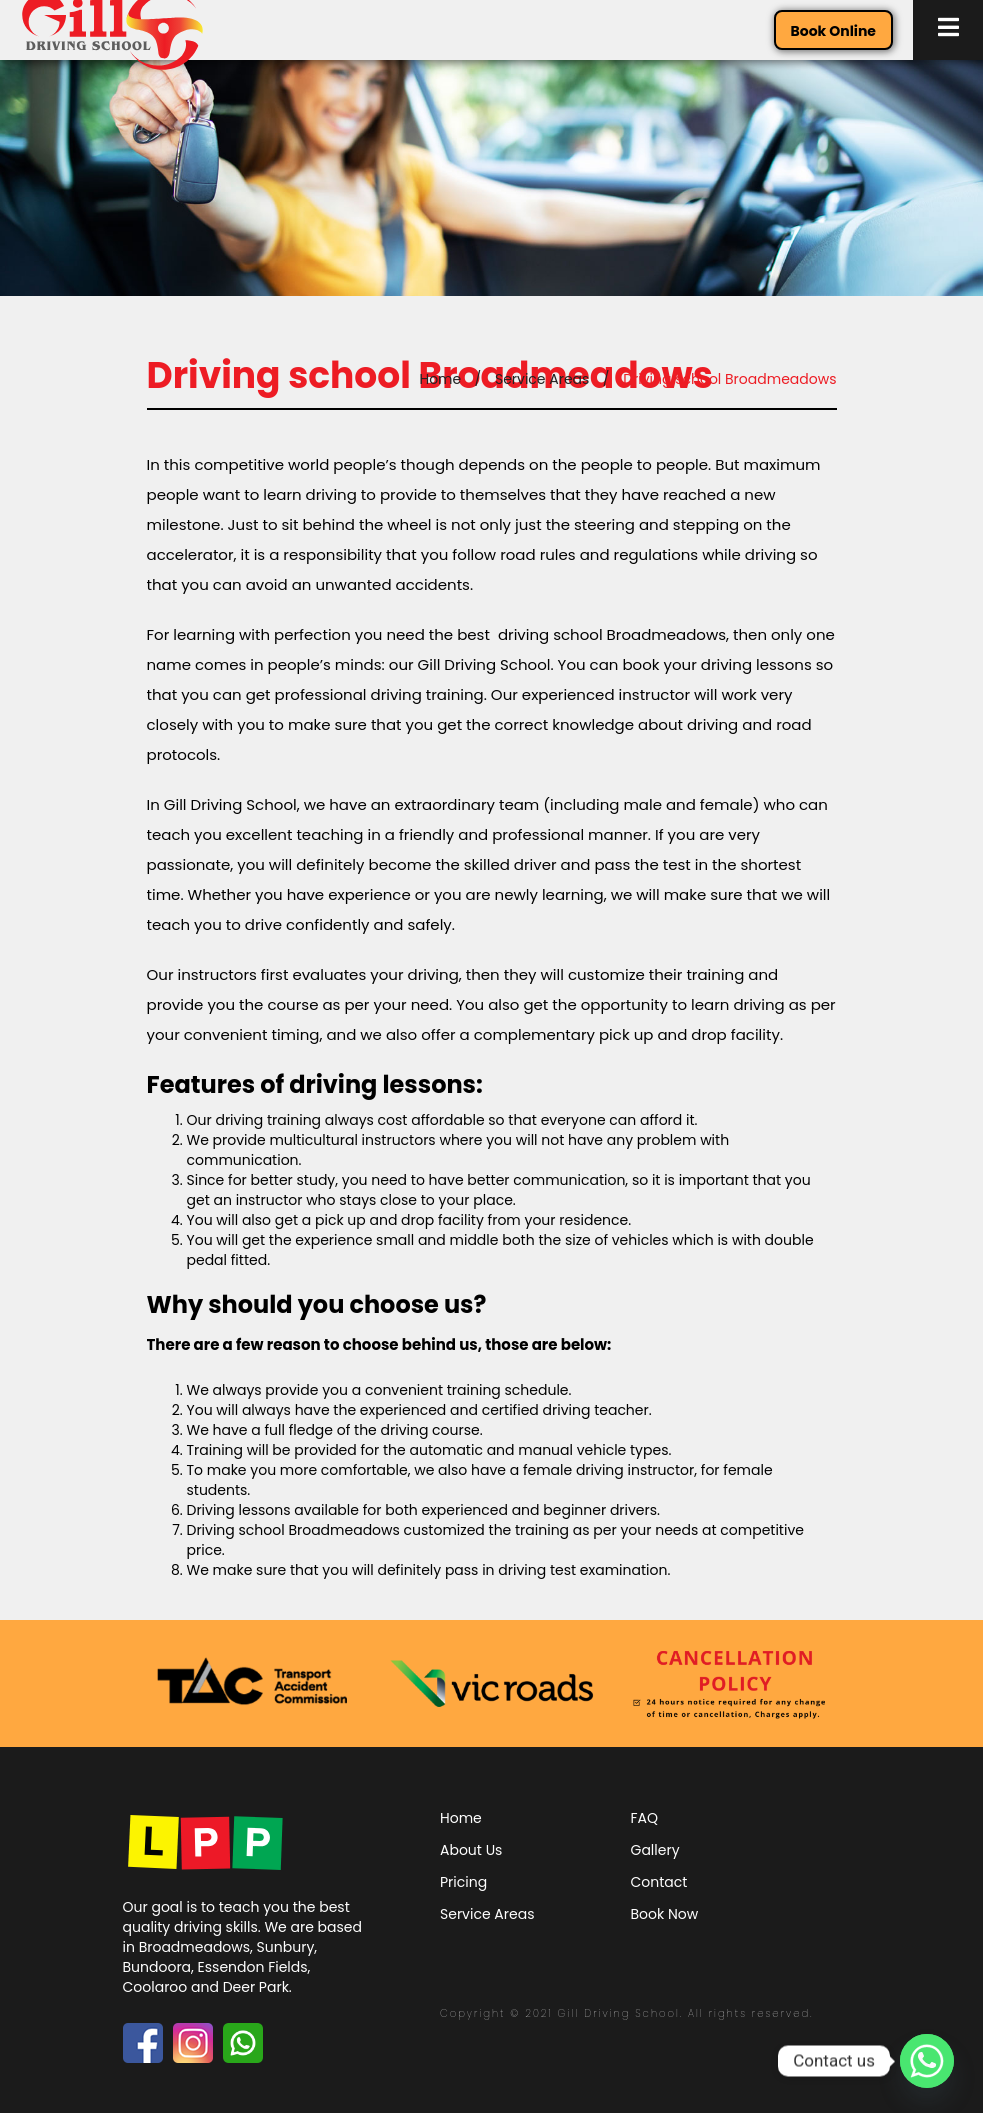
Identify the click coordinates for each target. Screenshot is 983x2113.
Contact (659, 1882)
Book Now (665, 1914)
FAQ (645, 1818)
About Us (471, 1850)
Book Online (833, 31)
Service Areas (542, 379)
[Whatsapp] (927, 2061)
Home (440, 379)
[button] (948, 30)
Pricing (463, 1882)
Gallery (655, 1850)
